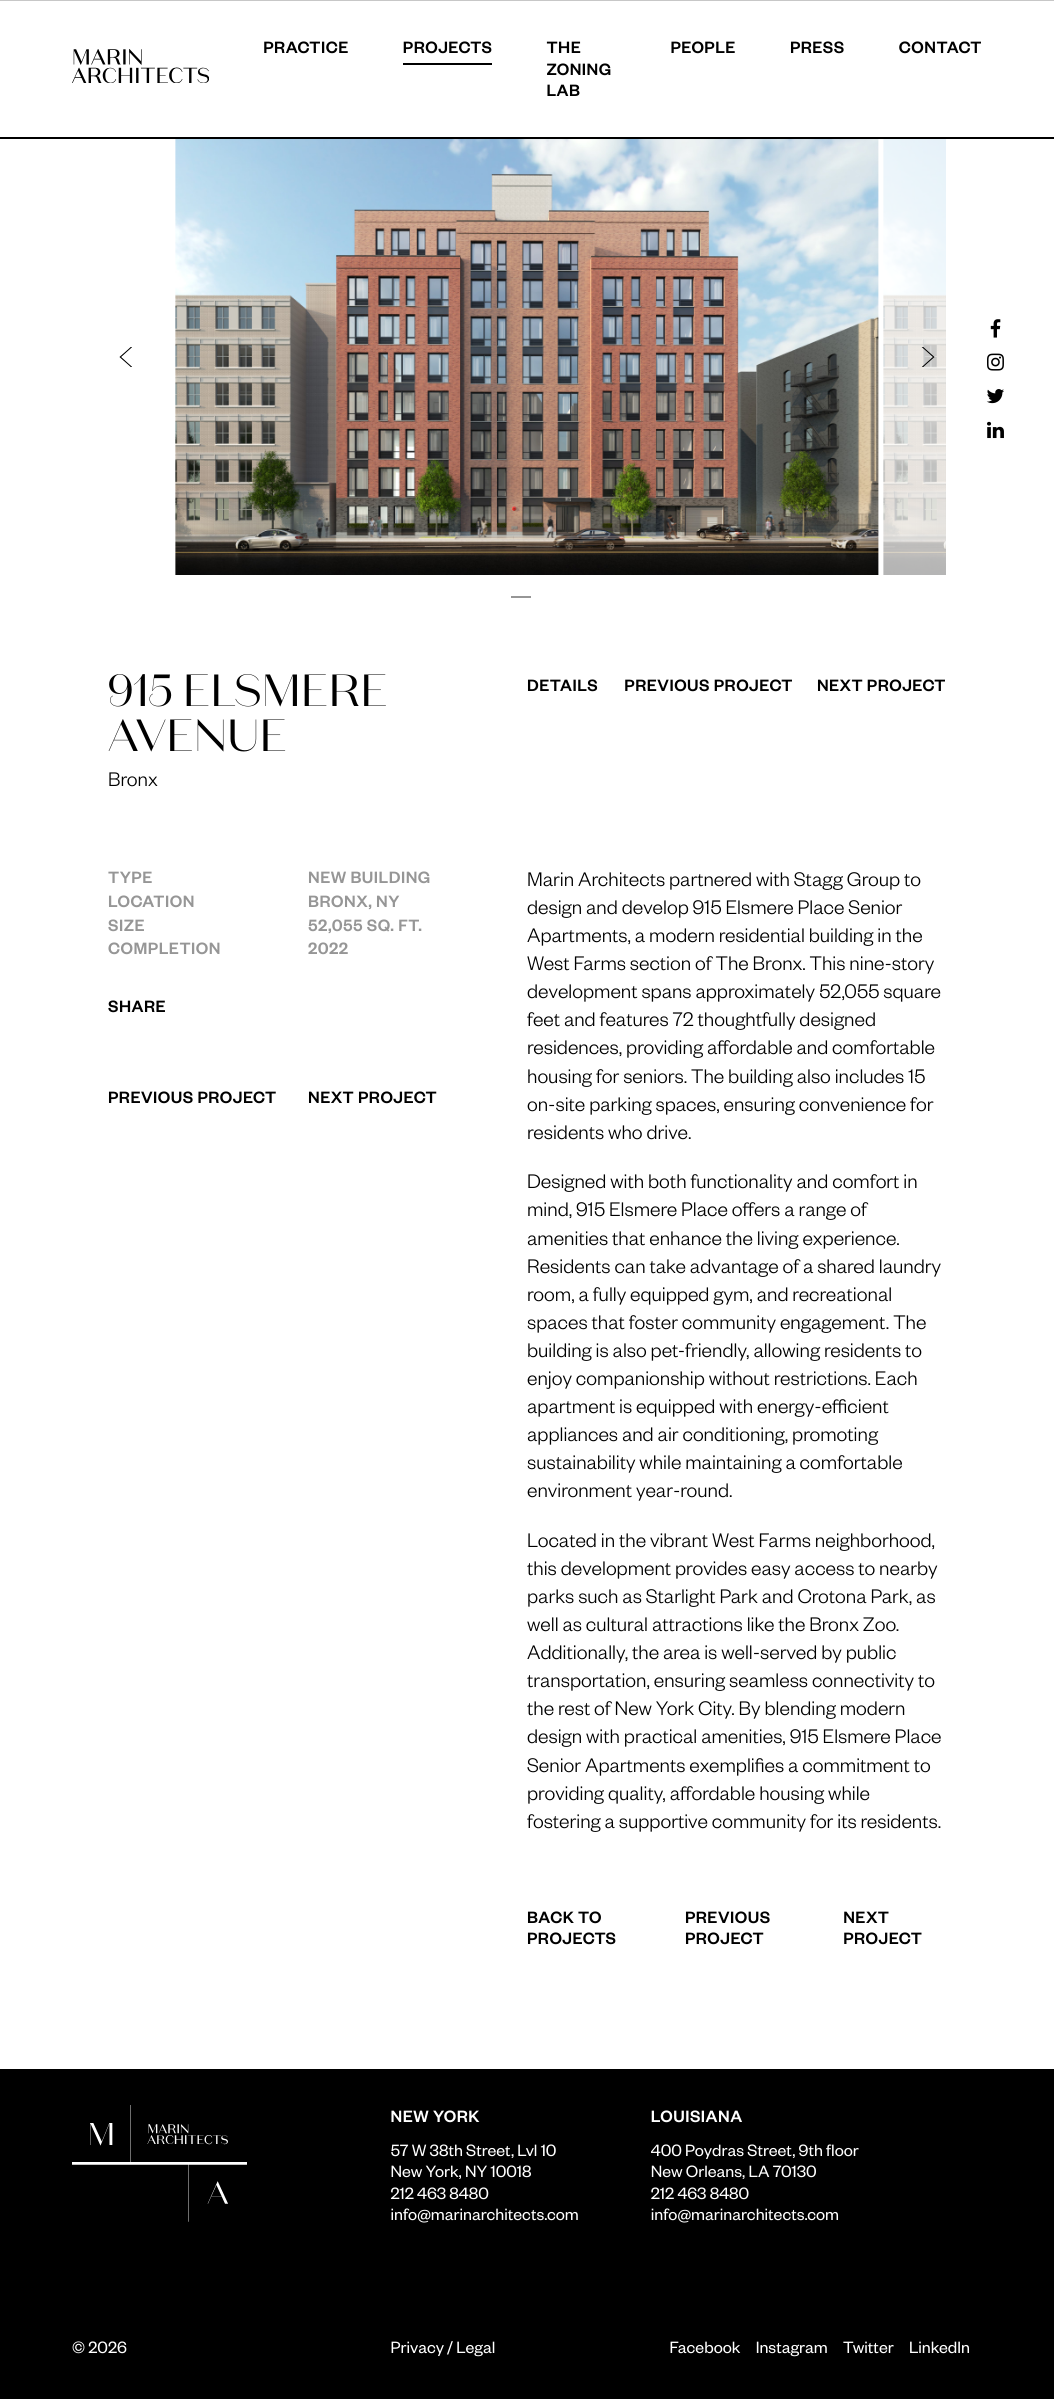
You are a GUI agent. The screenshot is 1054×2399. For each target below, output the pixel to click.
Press (817, 46)
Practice (306, 46)
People (703, 46)
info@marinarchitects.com (485, 2213)
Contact (940, 46)
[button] (327, 357)
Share (137, 1005)
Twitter (868, 2346)
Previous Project (192, 1096)
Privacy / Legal (443, 2346)
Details (562, 684)
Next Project (372, 1096)
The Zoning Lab (578, 68)
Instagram (792, 2346)
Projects (448, 46)
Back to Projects (572, 1927)
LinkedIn (939, 2346)
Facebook (704, 2346)
